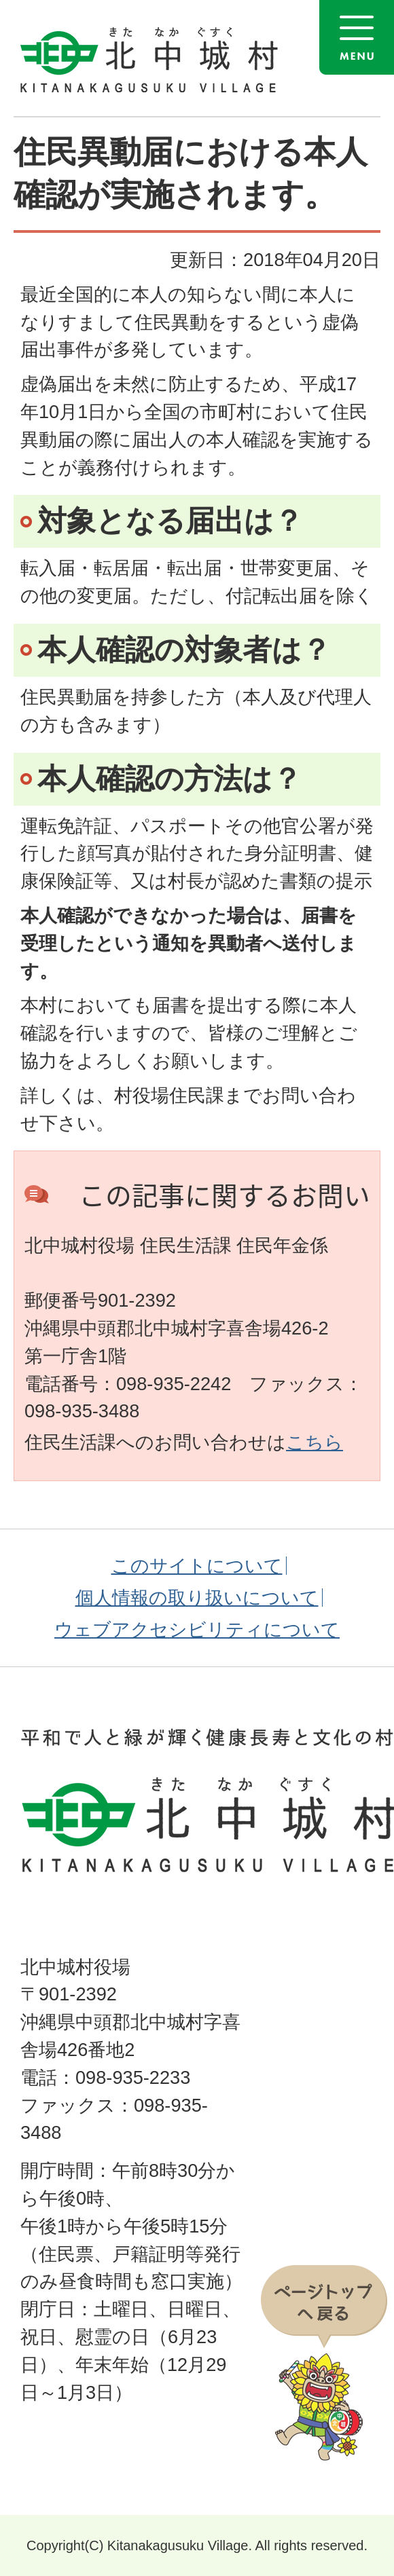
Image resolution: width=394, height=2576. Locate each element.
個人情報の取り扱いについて (197, 1597)
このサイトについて (197, 1565)
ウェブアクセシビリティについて (197, 1629)
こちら (314, 1442)
